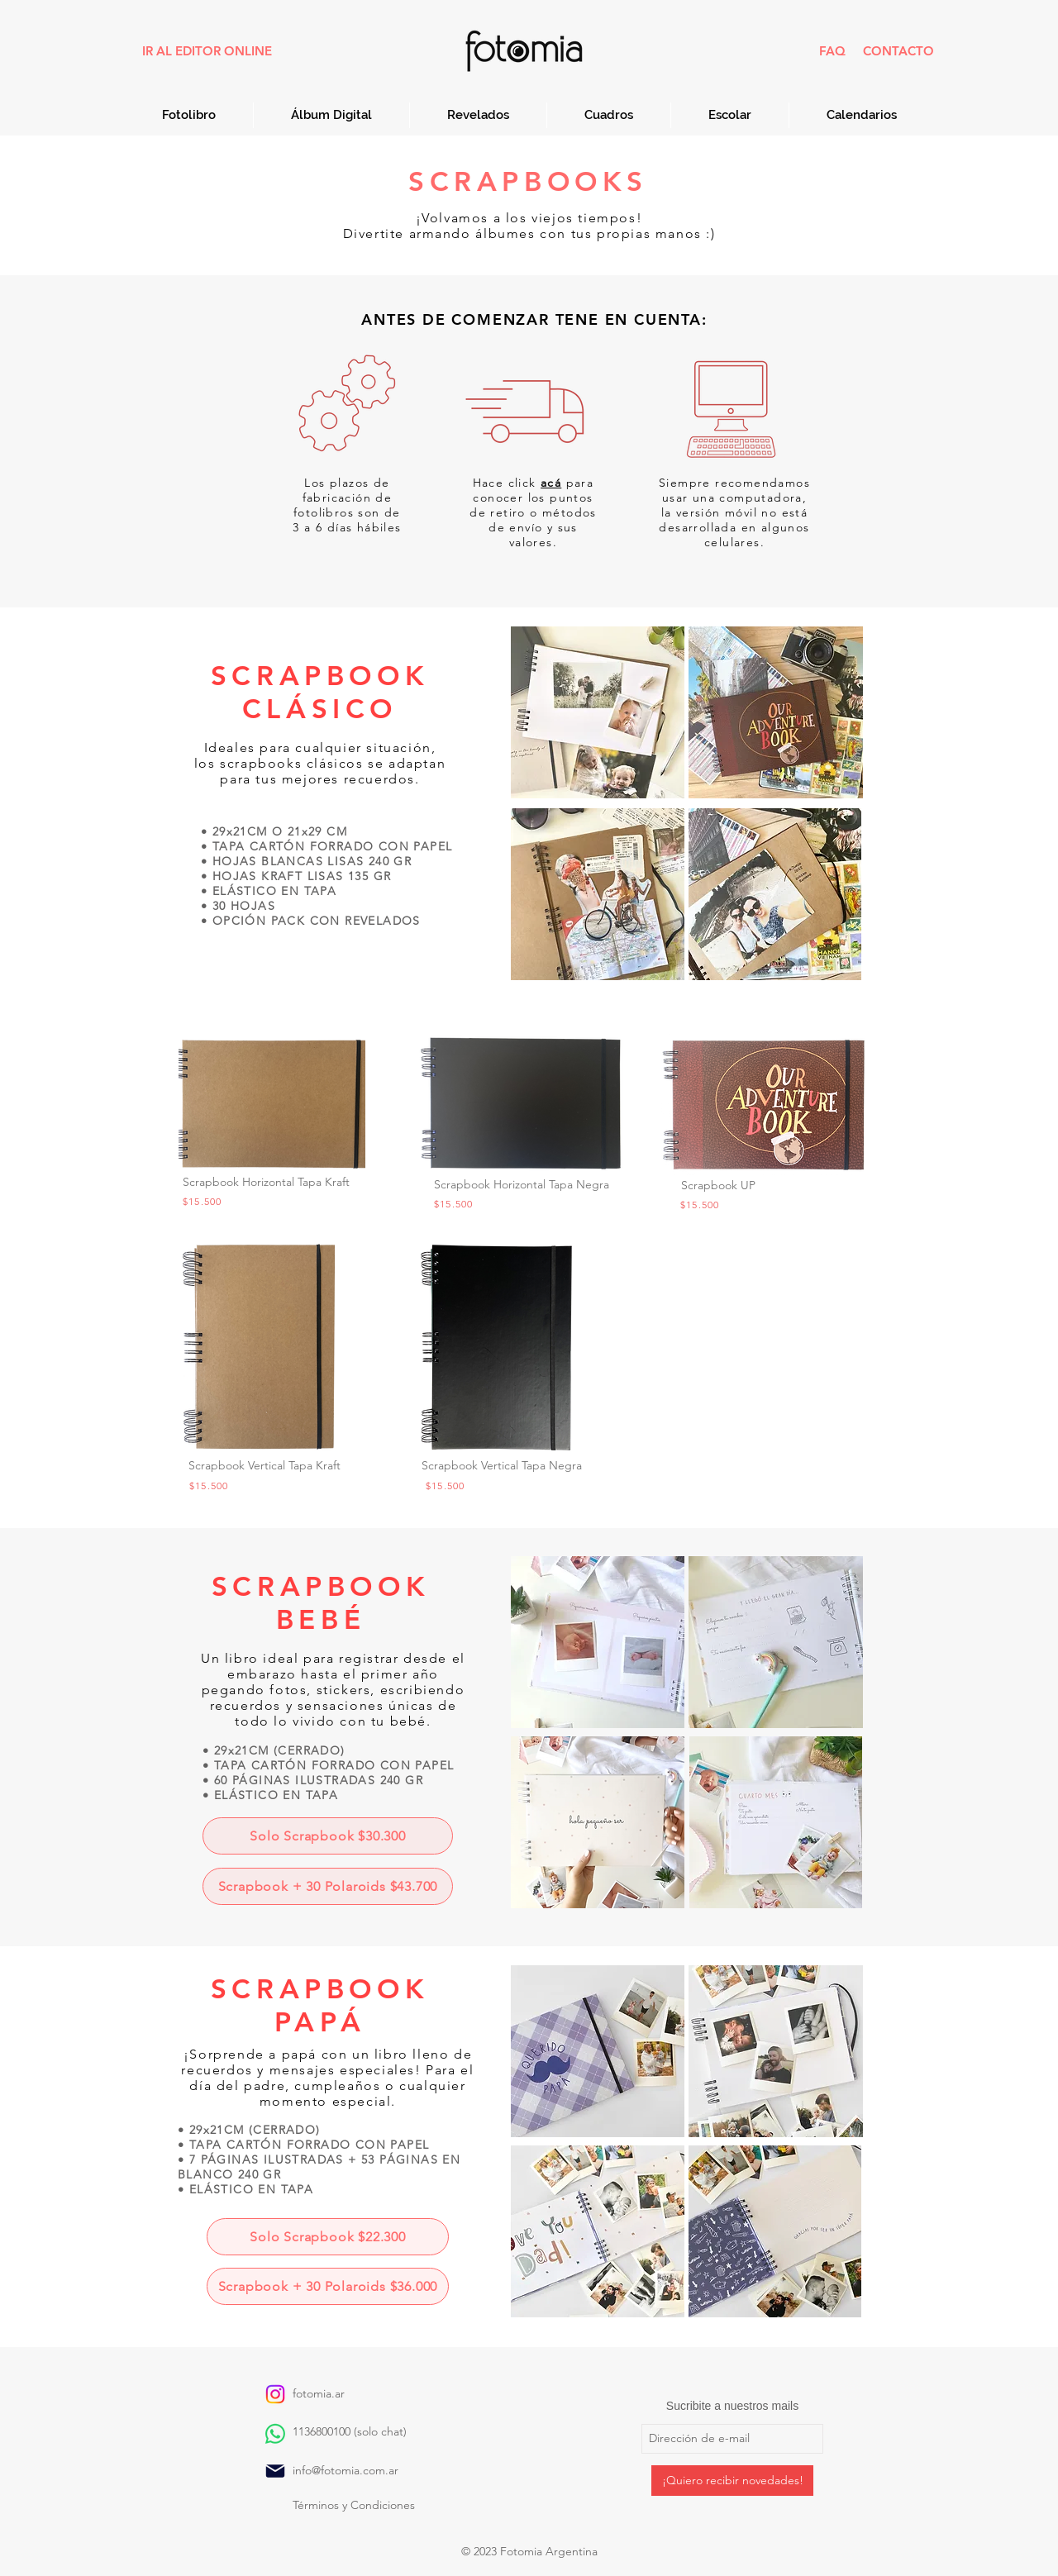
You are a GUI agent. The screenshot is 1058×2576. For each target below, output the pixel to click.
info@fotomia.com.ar (345, 2470)
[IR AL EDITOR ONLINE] (206, 51)
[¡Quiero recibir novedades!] (732, 2480)
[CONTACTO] (898, 51)
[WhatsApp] (275, 2433)
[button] (551, 482)
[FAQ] (832, 51)
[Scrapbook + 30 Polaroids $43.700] (328, 1886)
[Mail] (275, 2471)
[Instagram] (275, 2394)
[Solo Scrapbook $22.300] (328, 2236)
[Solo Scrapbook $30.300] (328, 1836)
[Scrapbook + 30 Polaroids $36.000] (328, 2286)
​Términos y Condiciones (354, 2504)
